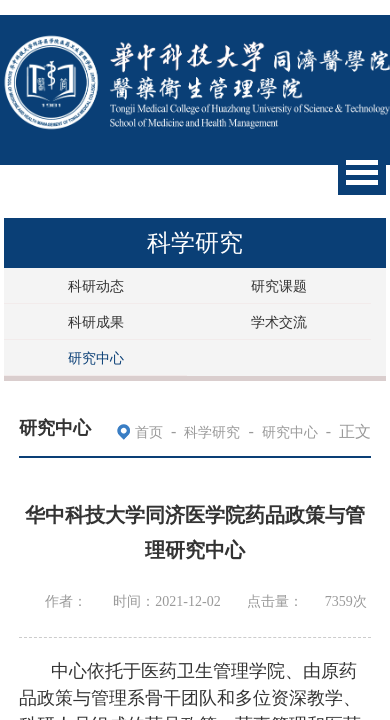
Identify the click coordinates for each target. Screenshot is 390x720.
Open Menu (362, 172)
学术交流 (279, 322)
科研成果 (96, 322)
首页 (149, 432)
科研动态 (96, 286)
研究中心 (96, 358)
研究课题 (279, 286)
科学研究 (212, 432)
